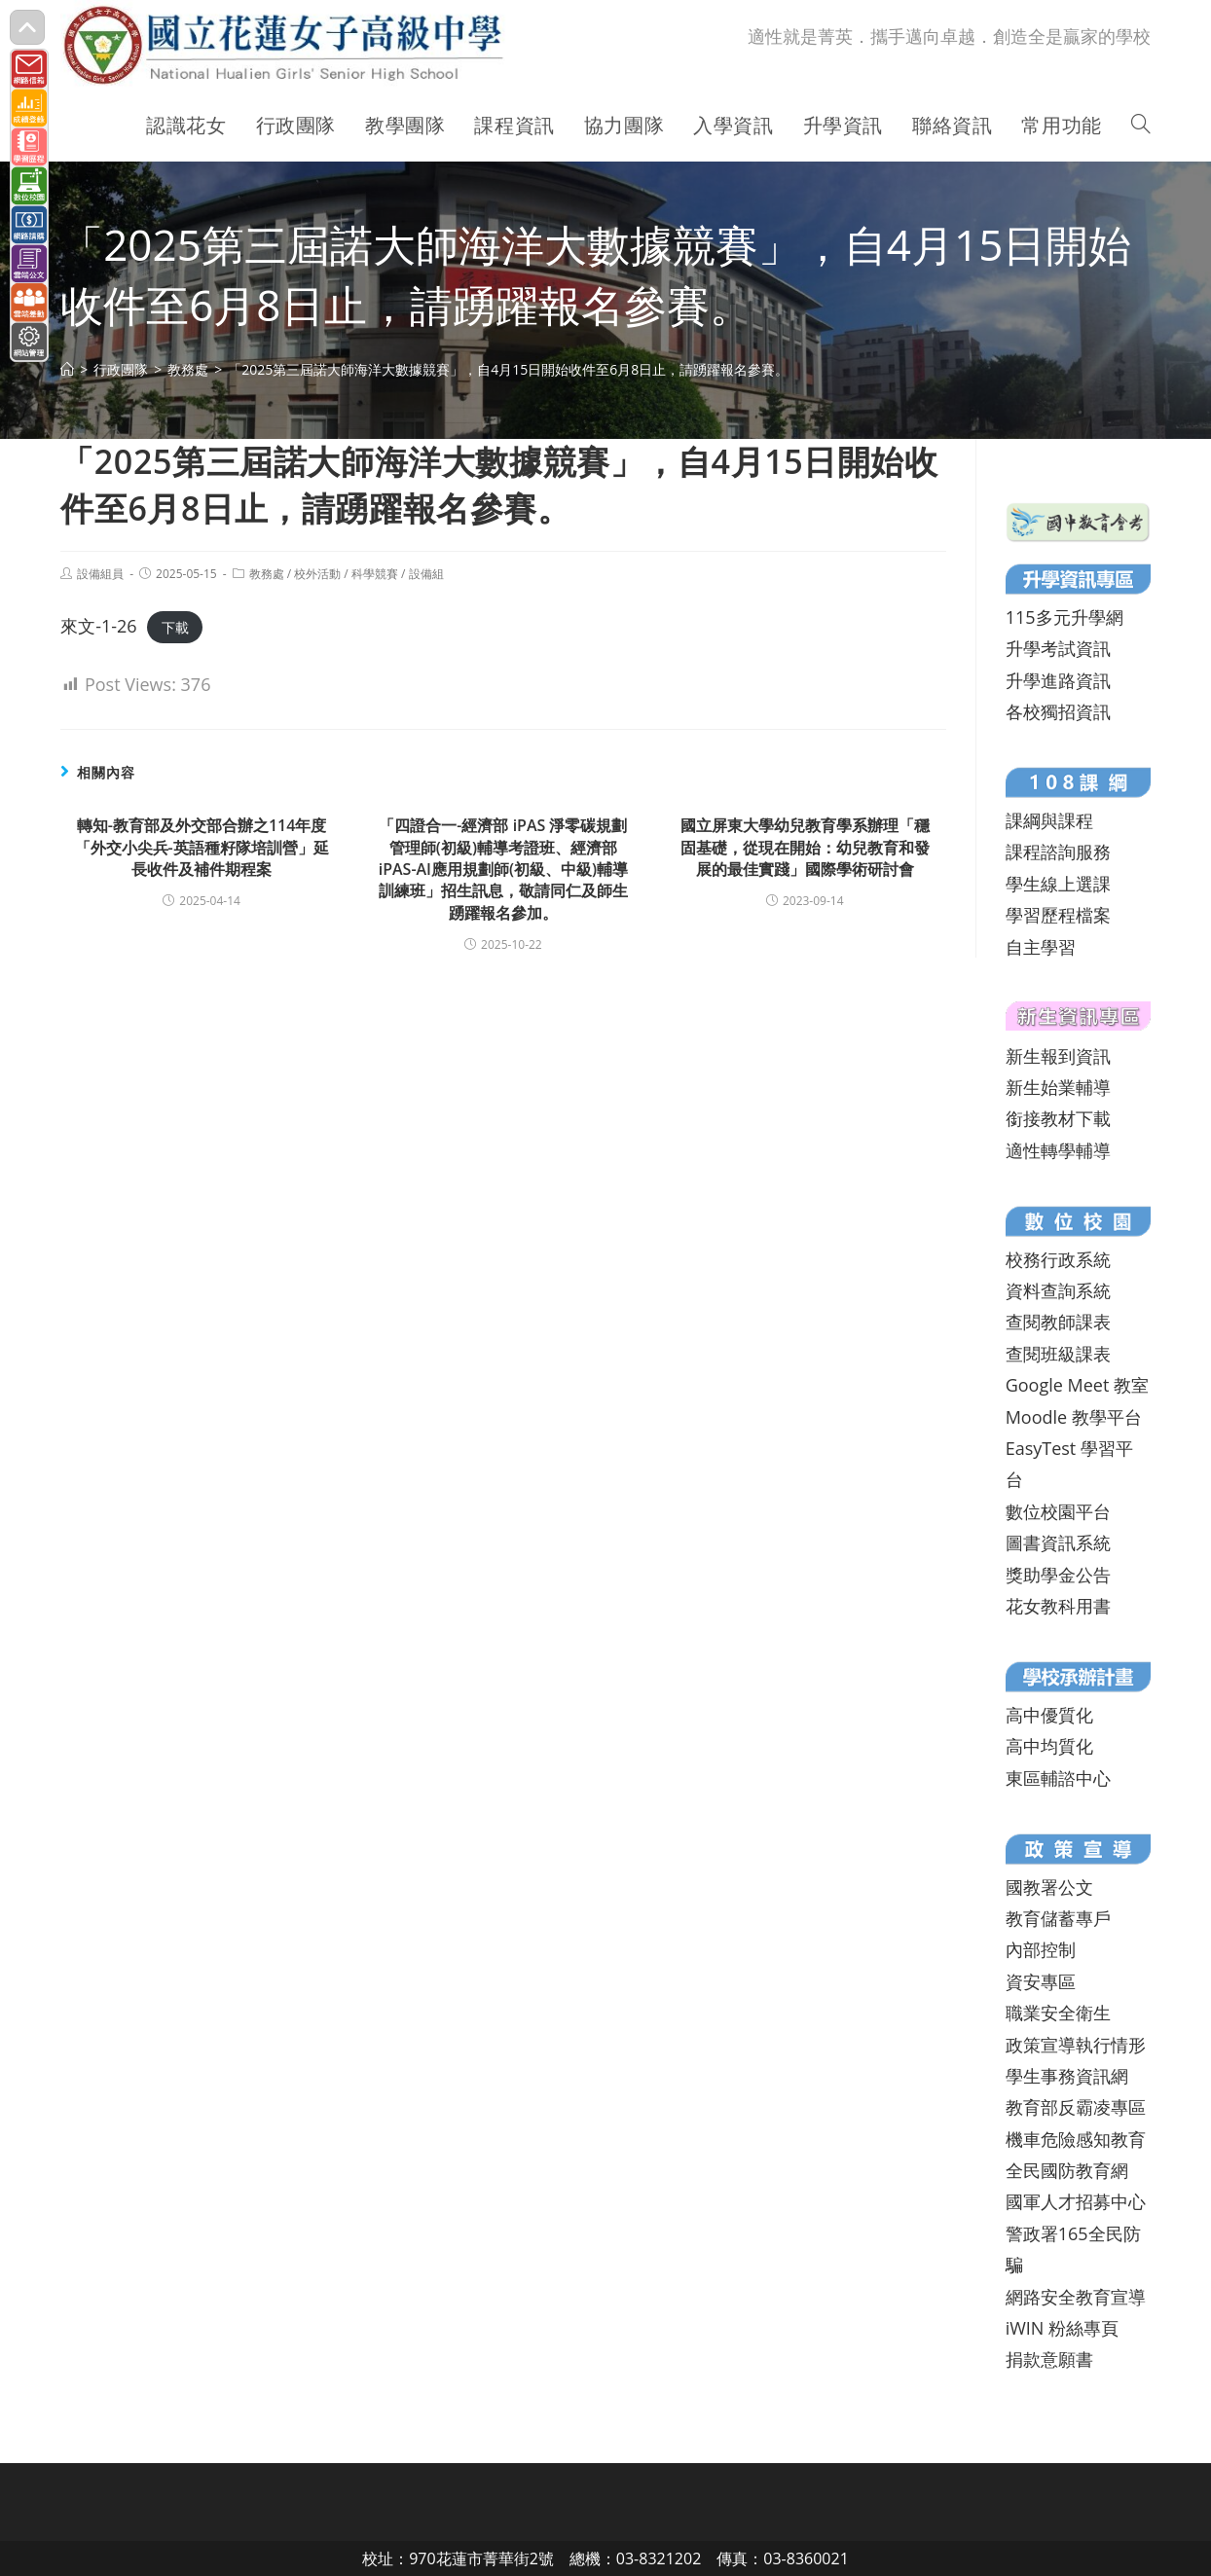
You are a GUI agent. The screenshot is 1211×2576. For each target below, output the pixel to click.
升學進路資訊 (1058, 680)
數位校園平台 (1058, 1511)
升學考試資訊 (1058, 648)
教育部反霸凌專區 (1076, 2107)
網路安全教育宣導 (1076, 2296)
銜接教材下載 (1058, 1118)
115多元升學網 (1064, 617)
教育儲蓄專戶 (1058, 1918)
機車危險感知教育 (1076, 2139)
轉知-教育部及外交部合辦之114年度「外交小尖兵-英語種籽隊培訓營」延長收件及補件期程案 (202, 847)
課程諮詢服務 (1058, 851)
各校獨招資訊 (1058, 711)
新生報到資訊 (1058, 1056)
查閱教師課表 (1058, 1321)
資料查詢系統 (1058, 1290)
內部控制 (1041, 1949)
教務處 (266, 573)
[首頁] (67, 369)
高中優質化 (1049, 1714)
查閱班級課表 (1058, 1353)
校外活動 (317, 573)
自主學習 (1041, 947)
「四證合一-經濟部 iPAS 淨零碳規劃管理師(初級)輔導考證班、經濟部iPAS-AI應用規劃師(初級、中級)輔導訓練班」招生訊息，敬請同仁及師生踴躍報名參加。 (503, 869)
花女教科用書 (1058, 1605)
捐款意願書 (1049, 2359)
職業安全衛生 (1058, 2012)
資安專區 (1041, 1981)
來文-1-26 (98, 625)
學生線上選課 (1058, 883)
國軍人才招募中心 (1076, 2201)
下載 (175, 627)
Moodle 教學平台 (1074, 1417)
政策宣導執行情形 (1076, 2044)
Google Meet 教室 (1077, 1385)
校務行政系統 (1058, 1259)
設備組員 (100, 573)
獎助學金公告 (1058, 1574)
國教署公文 (1049, 1887)
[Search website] (1141, 126)
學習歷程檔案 (1058, 914)
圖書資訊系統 (1058, 1542)
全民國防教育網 (1067, 2170)
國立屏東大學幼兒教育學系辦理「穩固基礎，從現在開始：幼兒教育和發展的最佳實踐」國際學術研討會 (805, 847)
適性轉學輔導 (1058, 1150)
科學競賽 (374, 573)
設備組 (426, 573)
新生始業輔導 (1058, 1087)
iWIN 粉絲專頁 (1062, 2328)
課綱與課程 (1049, 820)
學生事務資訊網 (1067, 2075)
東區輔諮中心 (1058, 1778)
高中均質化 (1049, 1746)
